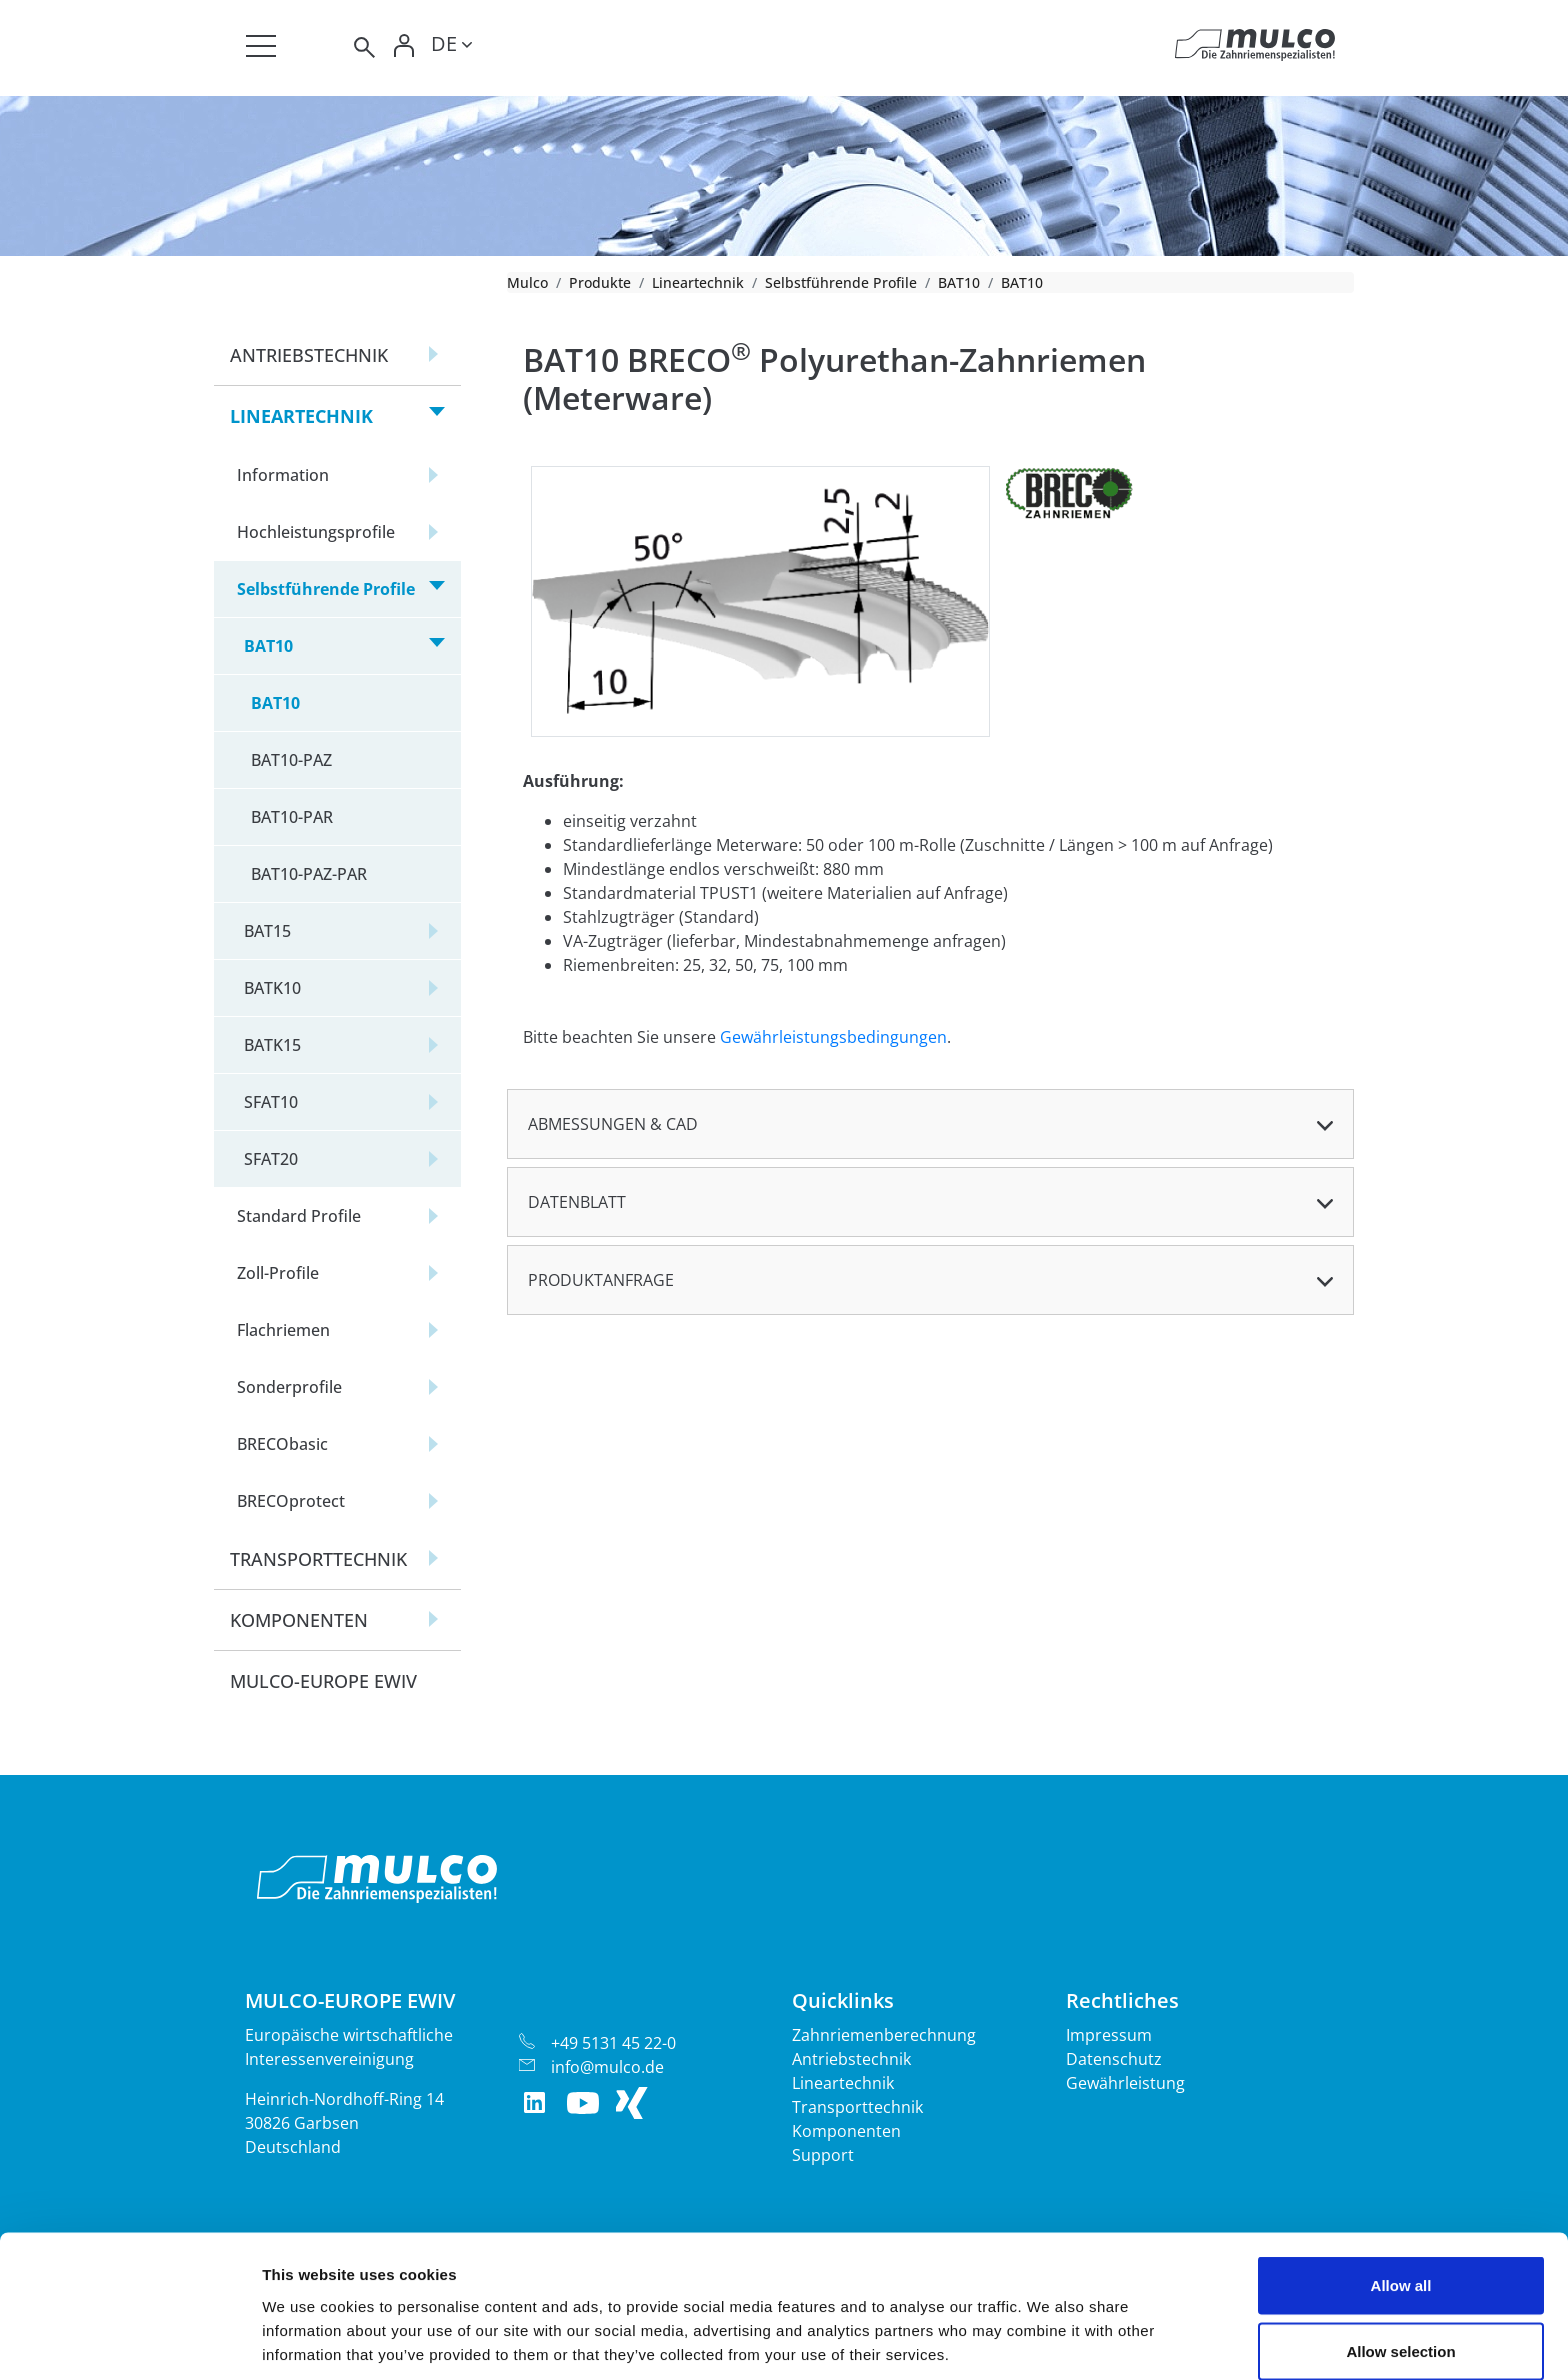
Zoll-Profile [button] (278, 1273)
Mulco (527, 282)
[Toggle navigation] (261, 46)
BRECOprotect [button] (291, 1501)
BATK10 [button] (272, 988)
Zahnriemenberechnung (884, 2035)
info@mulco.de (607, 2067)
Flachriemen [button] (283, 1330)
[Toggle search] (363, 47)
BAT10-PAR (292, 817)
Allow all (1401, 2195)
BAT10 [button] (268, 646)
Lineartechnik (698, 282)
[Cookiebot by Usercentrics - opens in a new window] (129, 2341)
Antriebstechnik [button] (309, 355)
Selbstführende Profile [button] (326, 589)
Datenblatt (577, 1202)
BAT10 (959, 282)
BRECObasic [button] (282, 1444)
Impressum (1109, 2035)
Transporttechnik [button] (318, 1559)
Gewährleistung (1125, 2083)
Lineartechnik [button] (301, 416)
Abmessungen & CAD (613, 1124)
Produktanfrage (601, 1280)
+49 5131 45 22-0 (613, 2043)
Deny (1401, 2326)
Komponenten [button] (299, 1620)
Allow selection (1400, 2261)
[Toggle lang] (451, 47)
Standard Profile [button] (299, 1216)
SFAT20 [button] (271, 1159)
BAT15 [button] (267, 931)
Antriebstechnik (851, 2059)
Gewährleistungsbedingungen (833, 1037)
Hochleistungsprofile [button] (316, 532)
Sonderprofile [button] (289, 1387)
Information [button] (283, 475)
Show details (1049, 2328)
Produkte (600, 282)
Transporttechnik (857, 2107)
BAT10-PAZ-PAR (309, 874)
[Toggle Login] (405, 47)
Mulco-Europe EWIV (323, 1681)
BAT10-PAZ (291, 760)
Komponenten (846, 2131)
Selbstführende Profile (841, 282)
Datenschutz (1114, 2059)
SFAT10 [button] (271, 1102)
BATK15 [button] (272, 1045)
